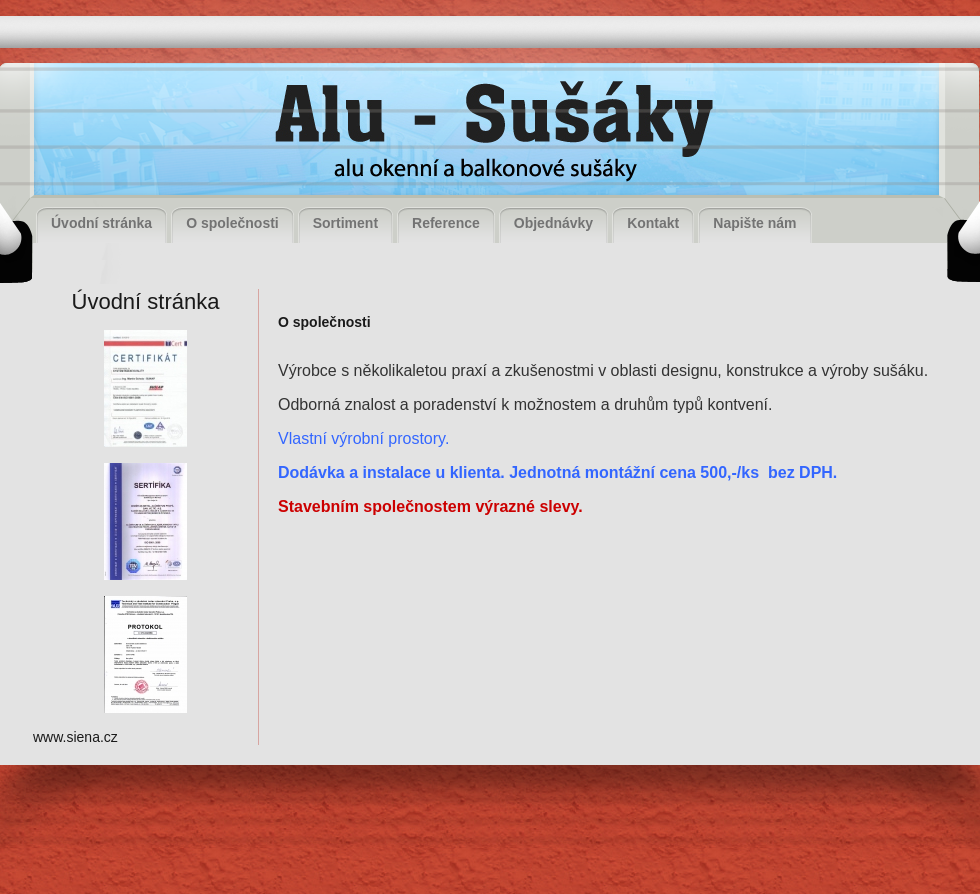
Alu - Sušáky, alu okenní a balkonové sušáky (488, 134)
